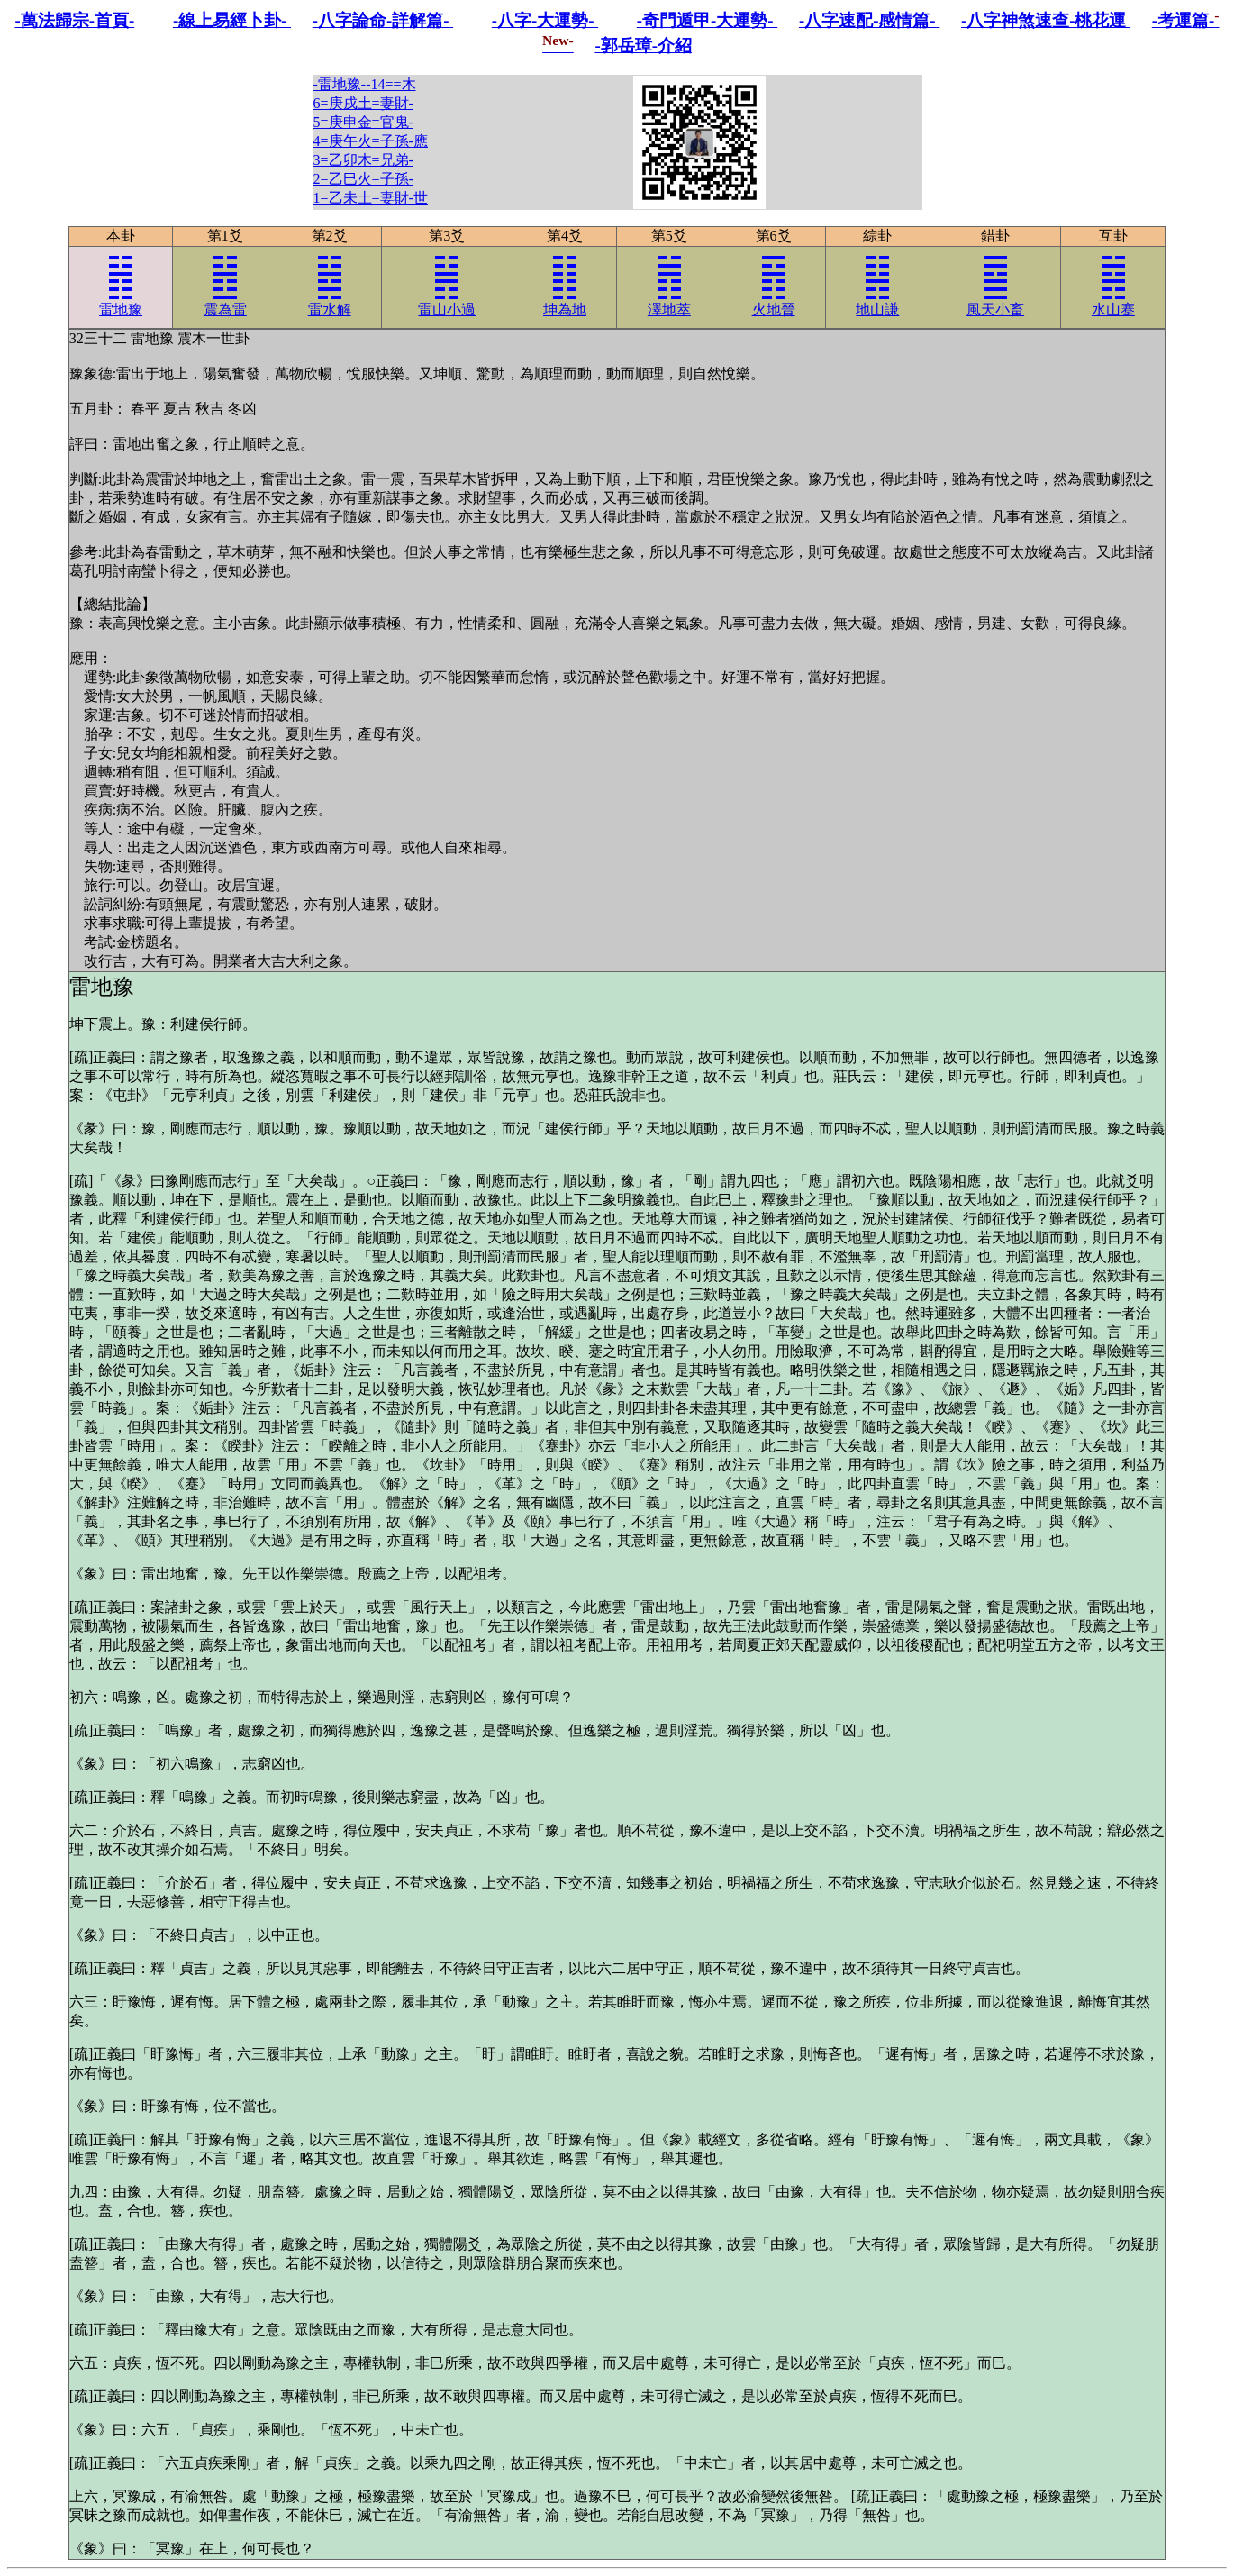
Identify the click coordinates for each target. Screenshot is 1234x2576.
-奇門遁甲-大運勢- (707, 20)
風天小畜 (995, 291)
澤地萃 (669, 291)
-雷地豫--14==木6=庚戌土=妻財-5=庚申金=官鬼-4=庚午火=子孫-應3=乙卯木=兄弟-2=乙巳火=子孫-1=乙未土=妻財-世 (370, 141)
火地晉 (773, 291)
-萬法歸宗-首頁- (75, 20)
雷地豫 (120, 291)
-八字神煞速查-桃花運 (1045, 20)
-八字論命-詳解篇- (383, 20)
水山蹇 (1113, 291)
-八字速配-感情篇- (869, 20)
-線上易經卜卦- (232, 20)
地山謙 (877, 291)
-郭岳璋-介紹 (642, 45)
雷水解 (329, 291)
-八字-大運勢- (545, 20)
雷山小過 (447, 291)
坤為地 (564, 291)
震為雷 (225, 291)
